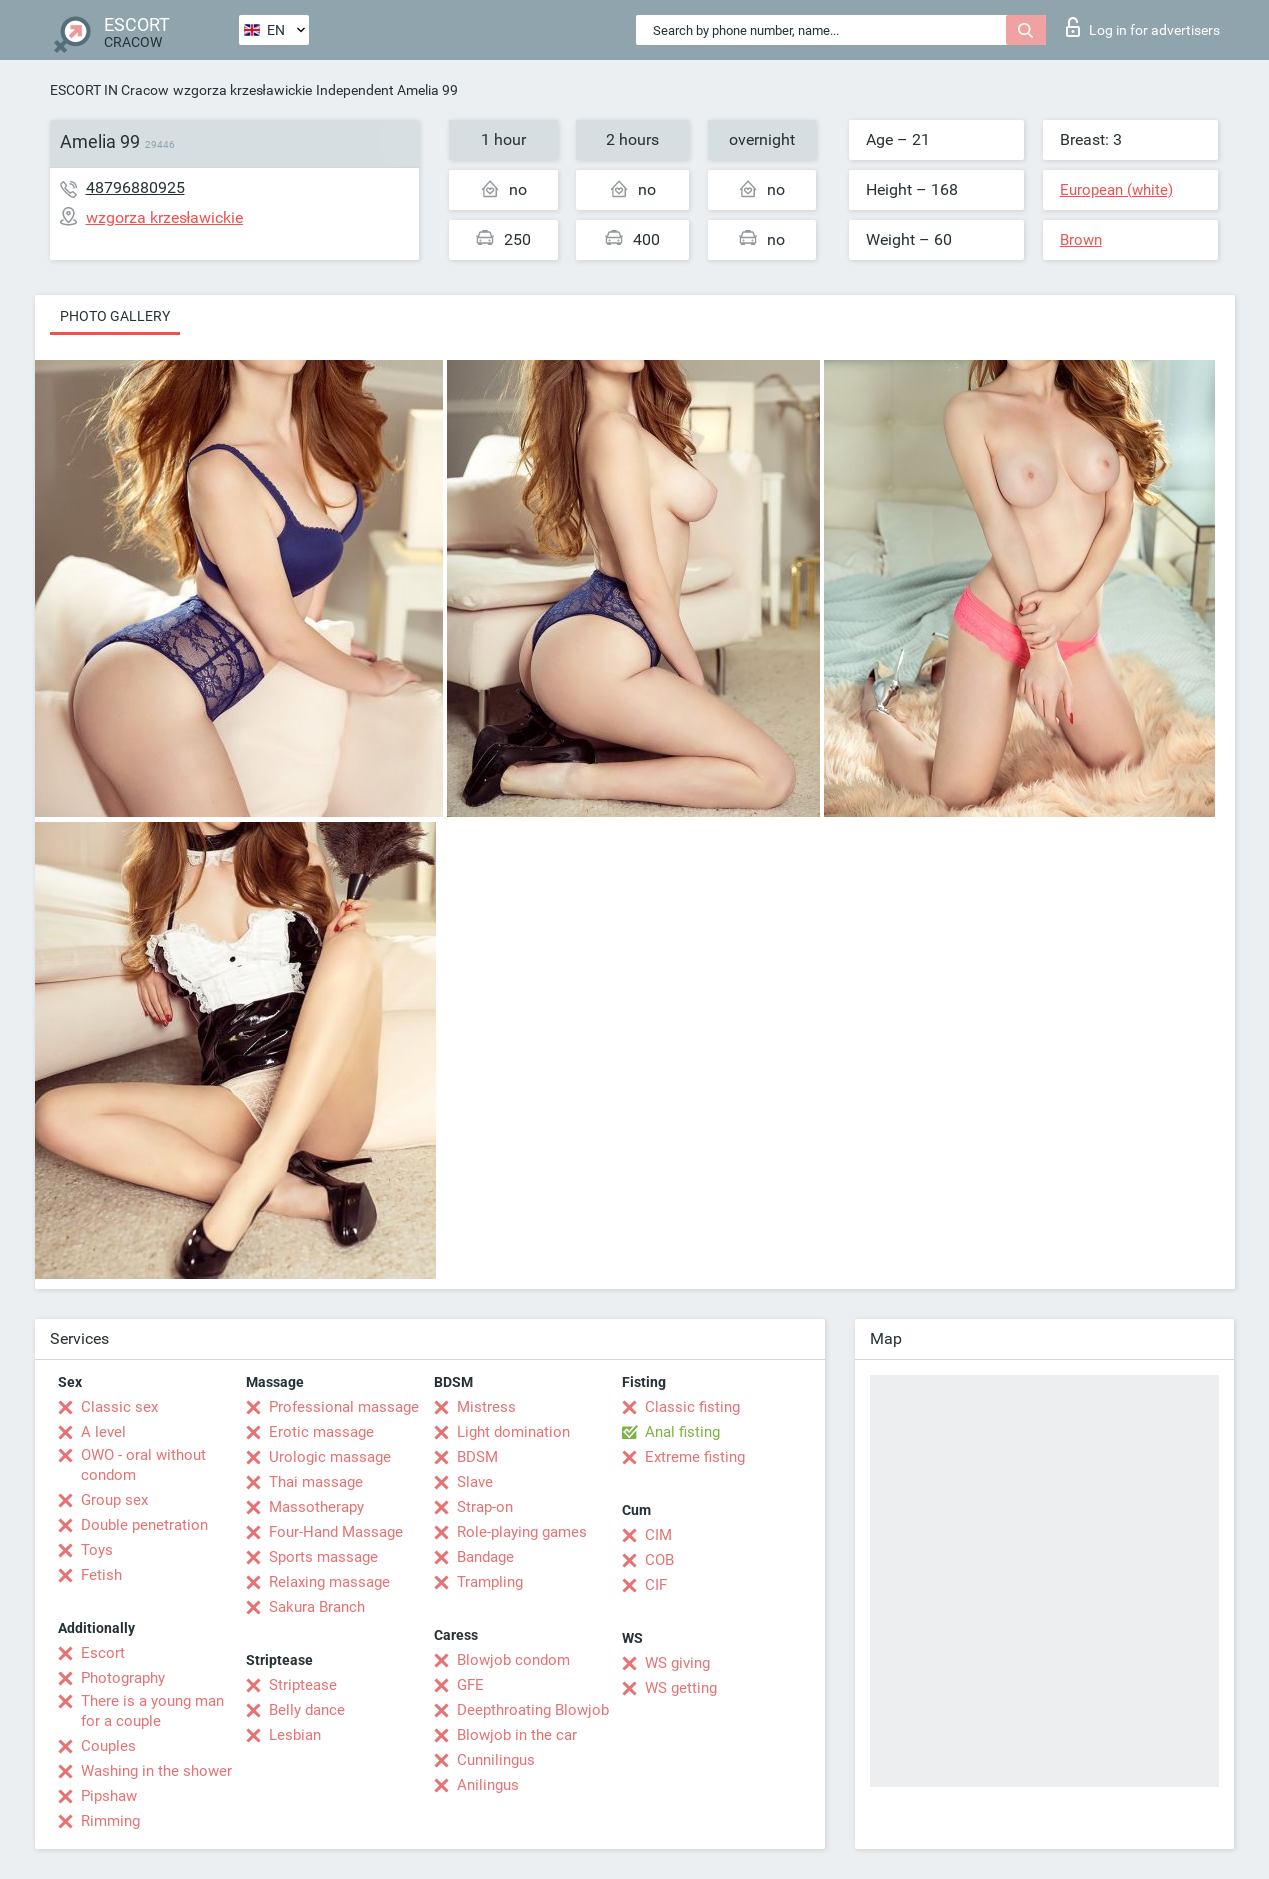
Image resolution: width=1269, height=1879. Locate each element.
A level (103, 1432)
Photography (123, 1678)
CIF (656, 1585)
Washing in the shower (156, 1771)
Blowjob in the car (517, 1735)
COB (659, 1560)
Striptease (303, 1685)
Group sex (114, 1500)
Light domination (513, 1432)
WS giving (677, 1663)
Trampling (490, 1582)
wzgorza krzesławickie (242, 90)
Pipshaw (109, 1796)
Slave (475, 1482)
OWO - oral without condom (143, 1465)
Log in (1143, 27)
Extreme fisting (695, 1457)
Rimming (110, 1821)
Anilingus (488, 1785)
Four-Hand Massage (336, 1532)
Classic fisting (692, 1407)
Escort (103, 1653)
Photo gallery (115, 316)
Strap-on (485, 1507)
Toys (97, 1550)
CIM (658, 1535)
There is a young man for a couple (152, 1711)
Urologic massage (330, 1457)
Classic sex (119, 1407)
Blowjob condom (513, 1660)
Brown (1081, 240)
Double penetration (144, 1525)
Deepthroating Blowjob (533, 1710)
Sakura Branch (317, 1607)
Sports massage (323, 1557)
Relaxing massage (329, 1582)
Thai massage (316, 1482)
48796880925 (135, 187)
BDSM (477, 1457)
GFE (470, 1685)
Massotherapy (316, 1507)
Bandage (485, 1557)
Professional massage (344, 1407)
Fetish (101, 1575)
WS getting (681, 1688)
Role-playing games (522, 1532)
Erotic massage (321, 1432)
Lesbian (295, 1735)
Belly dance (307, 1710)
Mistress (486, 1407)
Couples (108, 1746)
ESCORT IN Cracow (109, 90)
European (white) (1116, 190)
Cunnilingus (496, 1760)
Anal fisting (682, 1432)
